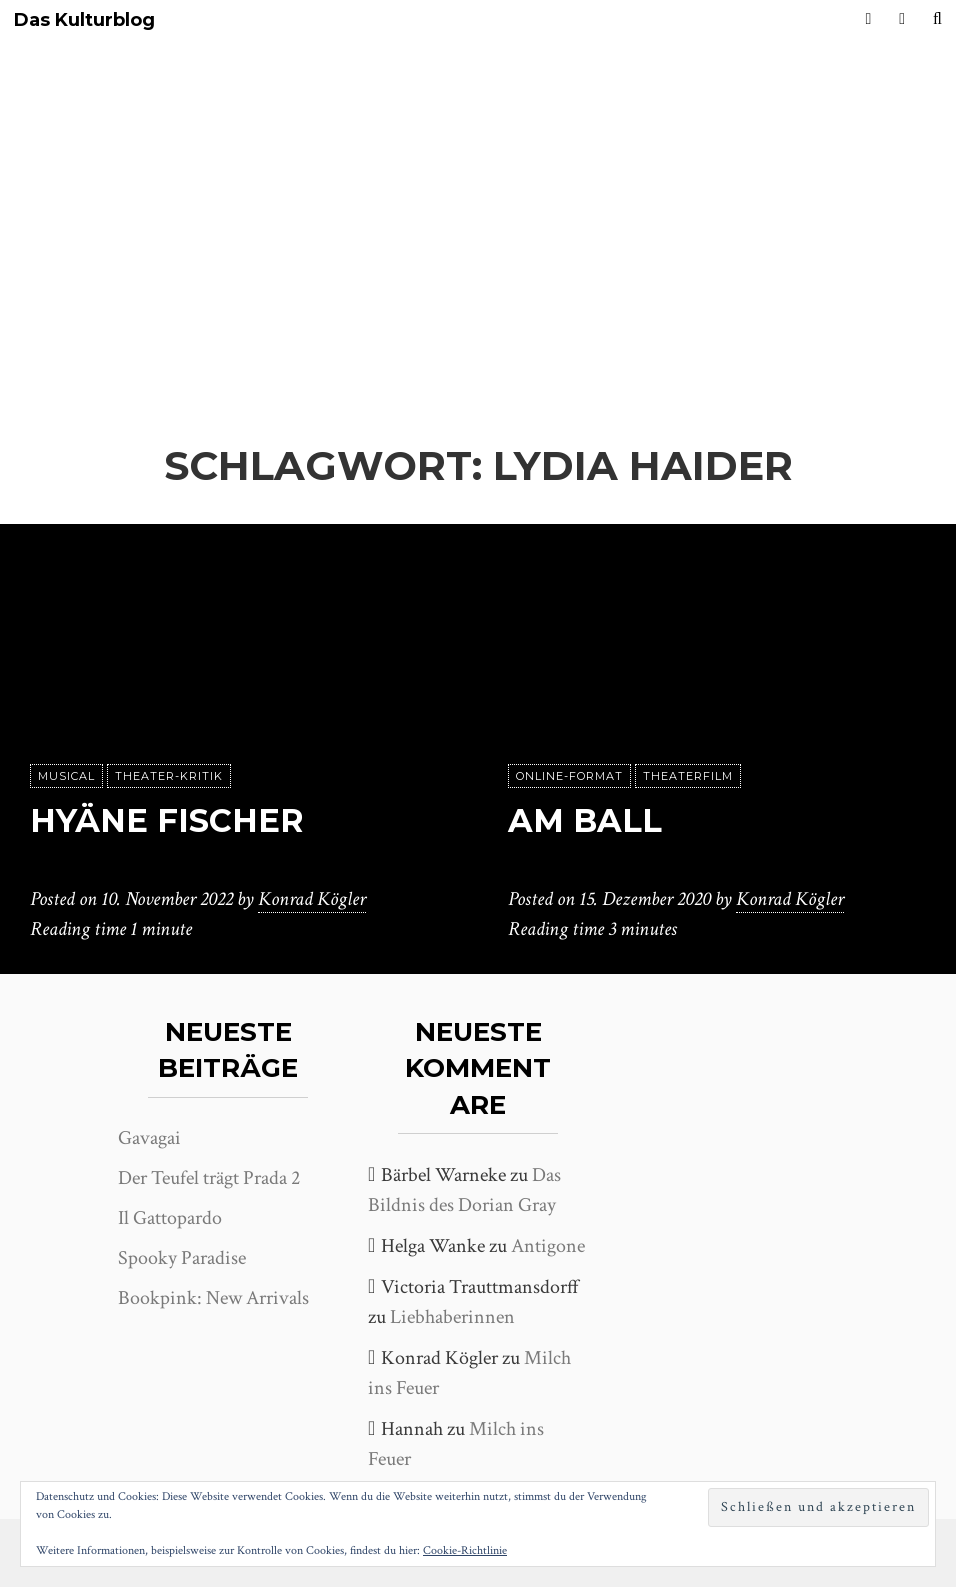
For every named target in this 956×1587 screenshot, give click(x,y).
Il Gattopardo (170, 1218)
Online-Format (569, 776)
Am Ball (585, 820)
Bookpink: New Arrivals (213, 1298)
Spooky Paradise (182, 1258)
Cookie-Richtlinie (465, 1550)
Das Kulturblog (84, 20)
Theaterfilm (688, 776)
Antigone (548, 1246)
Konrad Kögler (312, 899)
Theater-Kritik (169, 776)
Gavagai (149, 1138)
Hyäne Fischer (167, 820)
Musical (66, 776)
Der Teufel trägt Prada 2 (209, 1178)
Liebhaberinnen (452, 1317)
